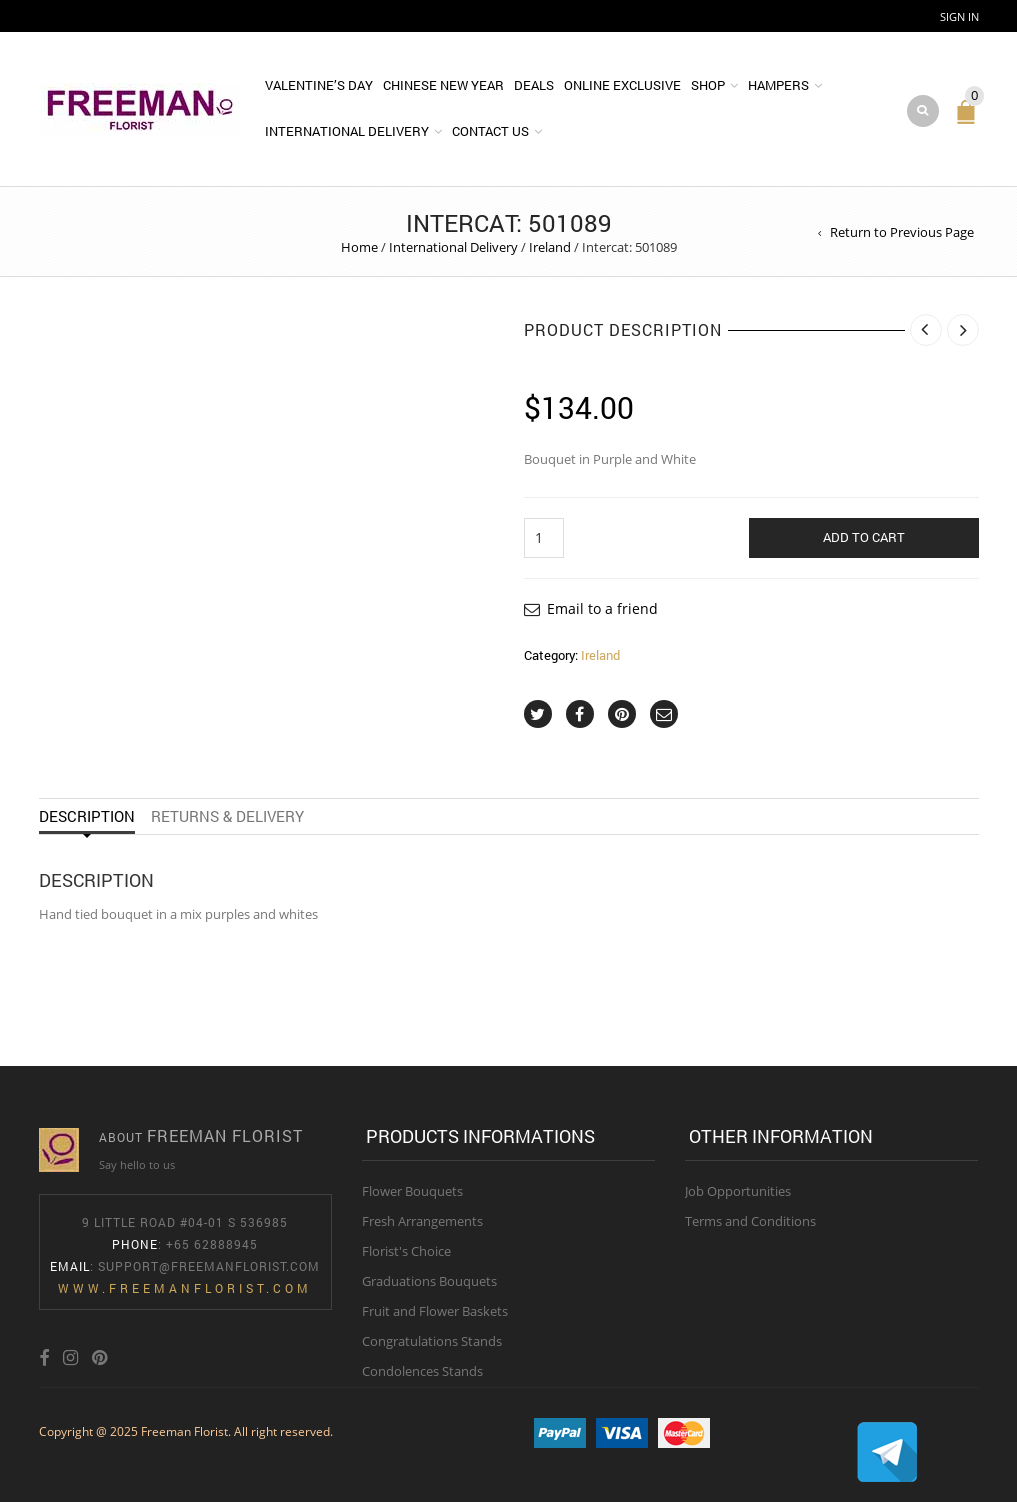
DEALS (534, 85)
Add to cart (864, 537)
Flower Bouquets (412, 1191)
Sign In (959, 16)
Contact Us (490, 131)
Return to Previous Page (902, 232)
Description (87, 816)
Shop (708, 85)
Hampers (778, 85)
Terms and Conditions (750, 1221)
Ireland (550, 247)
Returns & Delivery (227, 816)
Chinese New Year (443, 85)
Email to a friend (602, 608)
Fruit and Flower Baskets (435, 1311)
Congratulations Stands (432, 1341)
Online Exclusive (622, 85)
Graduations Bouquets (429, 1281)
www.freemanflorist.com (185, 1288)
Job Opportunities (738, 1191)
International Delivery (347, 131)
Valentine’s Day (319, 85)
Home (359, 247)
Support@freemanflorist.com (209, 1266)
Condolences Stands (422, 1371)
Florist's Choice (406, 1251)
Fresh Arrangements (422, 1221)
